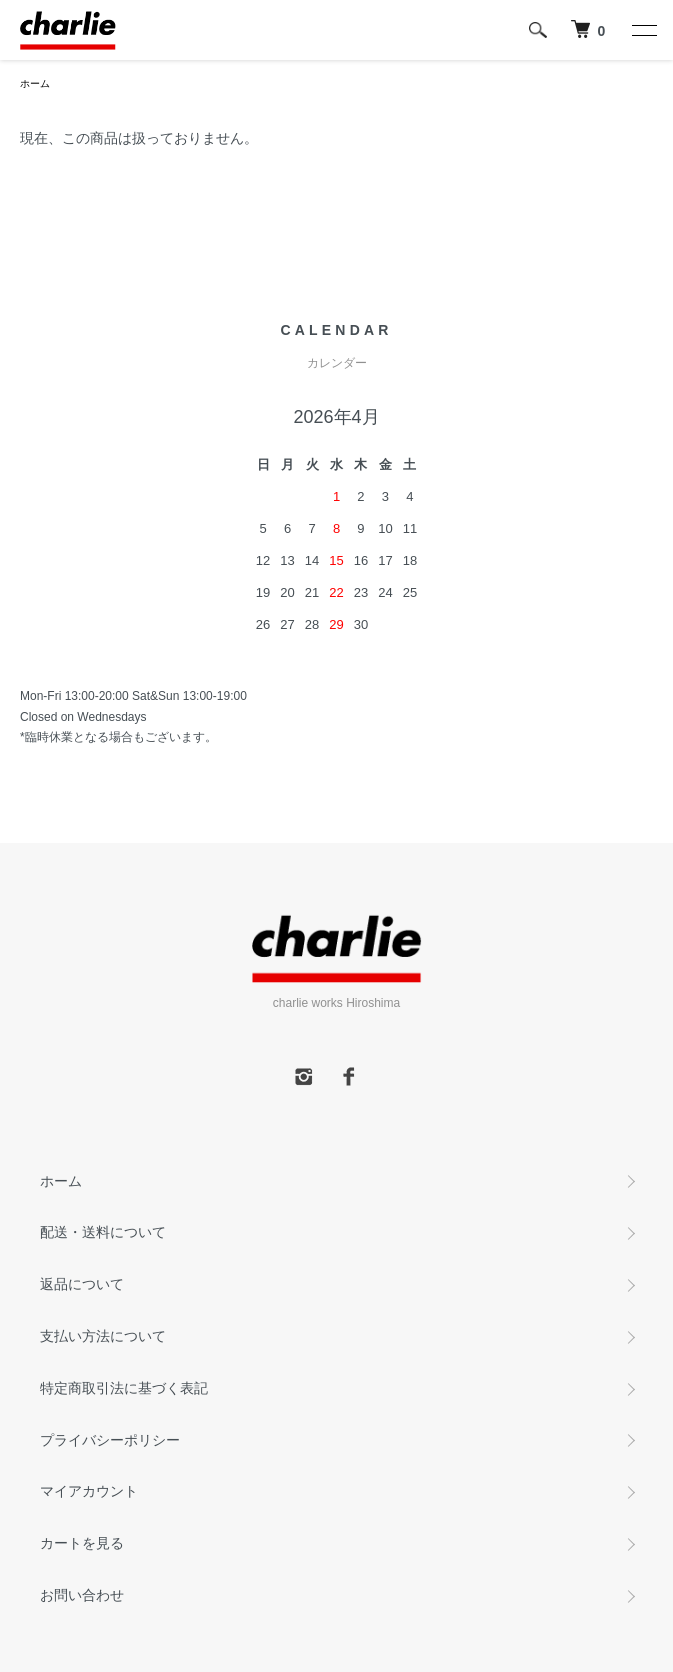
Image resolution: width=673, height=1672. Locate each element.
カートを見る (82, 1543)
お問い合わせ (82, 1595)
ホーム (35, 83)
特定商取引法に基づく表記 (124, 1388)
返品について (82, 1284)
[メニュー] (643, 30)
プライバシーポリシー (110, 1440)
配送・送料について (103, 1232)
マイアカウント (89, 1491)
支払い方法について (103, 1336)
